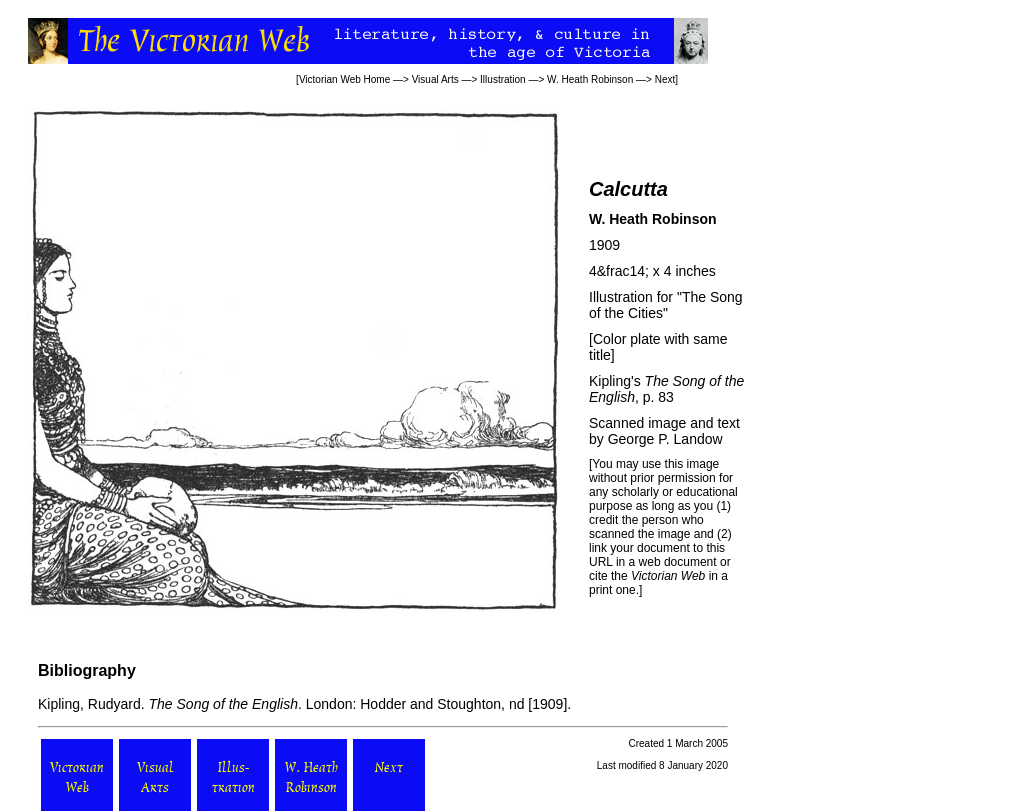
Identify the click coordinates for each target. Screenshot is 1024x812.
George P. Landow (665, 439)
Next (665, 79)
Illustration (503, 79)
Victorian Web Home (344, 79)
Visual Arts (435, 79)
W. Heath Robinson (590, 79)
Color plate (627, 339)
